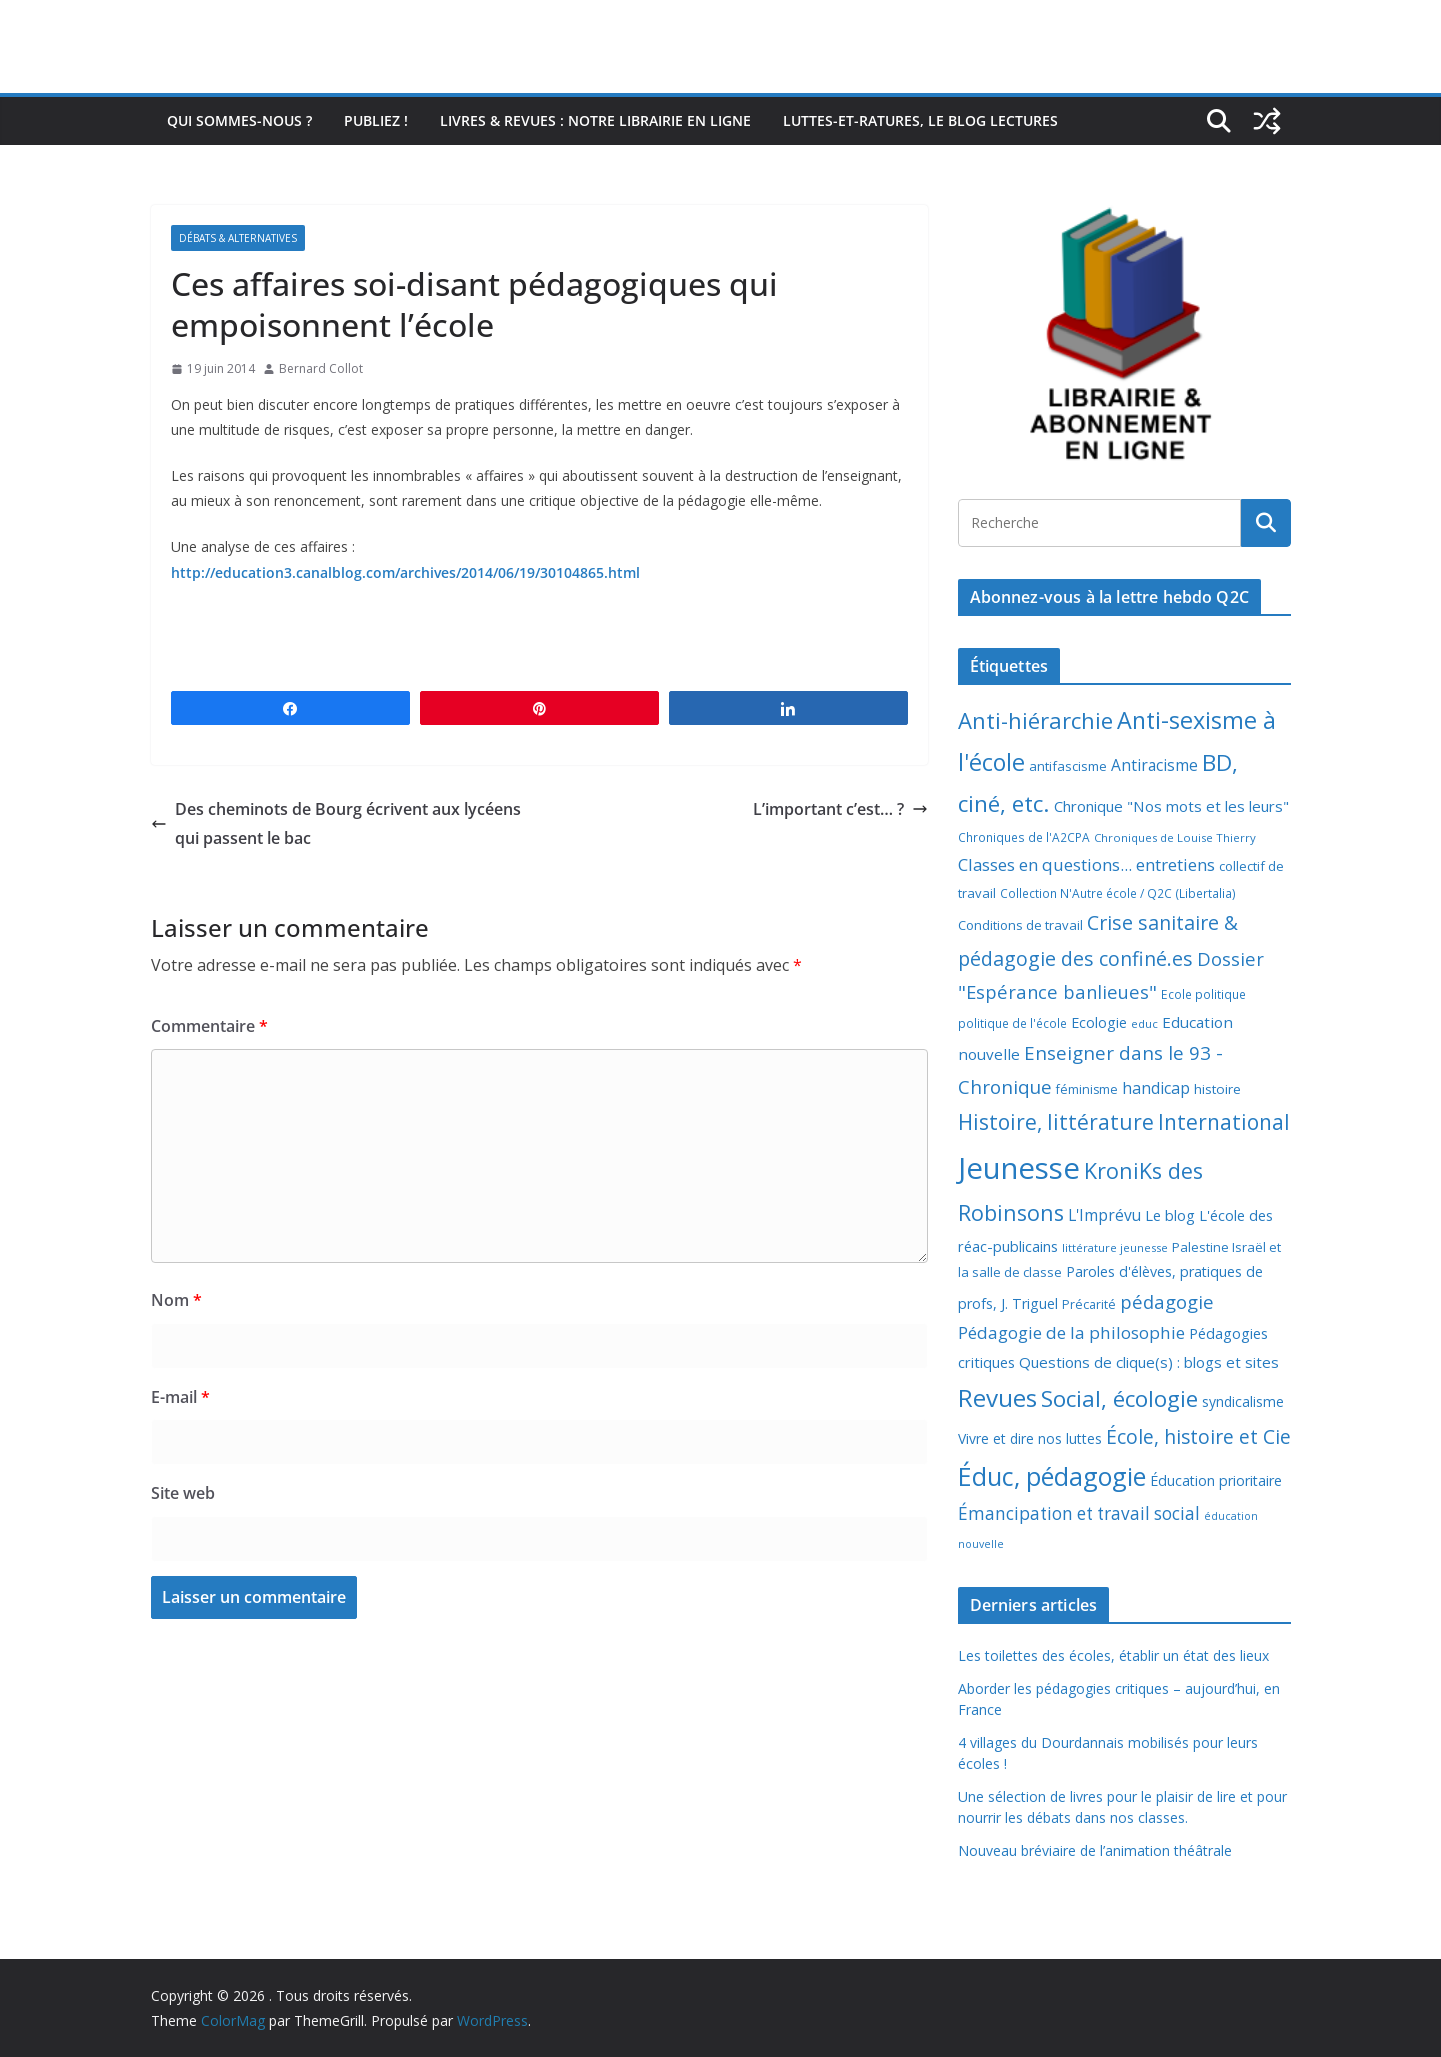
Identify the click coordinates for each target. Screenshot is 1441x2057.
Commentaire (209, 1026)
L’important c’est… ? (840, 809)
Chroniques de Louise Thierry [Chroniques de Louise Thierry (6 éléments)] (1175, 837)
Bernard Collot (321, 368)
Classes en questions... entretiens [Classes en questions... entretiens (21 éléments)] (1086, 864)
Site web (183, 1493)
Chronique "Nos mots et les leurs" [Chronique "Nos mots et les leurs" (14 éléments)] (1171, 806)
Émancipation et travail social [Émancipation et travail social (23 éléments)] (1079, 1513)
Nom (176, 1300)
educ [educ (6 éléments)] (1144, 1023)
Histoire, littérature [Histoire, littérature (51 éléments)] (1056, 1122)
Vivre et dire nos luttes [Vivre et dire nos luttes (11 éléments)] (1030, 1438)
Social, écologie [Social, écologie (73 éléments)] (1119, 1398)
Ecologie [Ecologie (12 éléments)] (1099, 1022)
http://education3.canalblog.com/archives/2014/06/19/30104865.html (405, 572)
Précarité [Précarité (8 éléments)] (1089, 1304)
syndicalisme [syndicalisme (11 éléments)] (1243, 1401)
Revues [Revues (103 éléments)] (997, 1397)
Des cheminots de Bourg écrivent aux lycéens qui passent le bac (336, 823)
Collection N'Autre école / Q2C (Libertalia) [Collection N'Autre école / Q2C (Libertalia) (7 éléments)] (1118, 893)
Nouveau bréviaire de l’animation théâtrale (1095, 1850)
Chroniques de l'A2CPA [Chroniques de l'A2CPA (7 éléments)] (1024, 837)
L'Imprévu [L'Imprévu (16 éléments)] (1104, 1215)
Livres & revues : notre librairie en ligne (595, 120)
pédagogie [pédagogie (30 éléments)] (1167, 1301)
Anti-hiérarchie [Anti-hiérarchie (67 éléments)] (1035, 720)
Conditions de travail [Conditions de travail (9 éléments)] (1020, 925)
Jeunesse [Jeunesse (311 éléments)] (1019, 1168)
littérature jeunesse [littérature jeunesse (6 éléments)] (1115, 1247)
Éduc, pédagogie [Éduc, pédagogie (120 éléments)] (1052, 1476)
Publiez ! (376, 120)
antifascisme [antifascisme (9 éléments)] (1068, 766)
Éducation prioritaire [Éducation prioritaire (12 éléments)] (1216, 1480)
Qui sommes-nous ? (239, 120)
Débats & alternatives (238, 238)
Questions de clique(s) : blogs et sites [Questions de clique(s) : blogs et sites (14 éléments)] (1149, 1362)
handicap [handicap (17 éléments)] (1156, 1088)
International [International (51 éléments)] (1224, 1122)
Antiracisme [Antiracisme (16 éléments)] (1154, 765)
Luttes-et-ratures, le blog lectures (920, 120)
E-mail (180, 1397)
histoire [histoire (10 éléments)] (1217, 1089)
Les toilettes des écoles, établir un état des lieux (1113, 1655)
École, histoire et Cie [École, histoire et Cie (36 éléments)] (1198, 1436)
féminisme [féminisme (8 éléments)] (1087, 1089)
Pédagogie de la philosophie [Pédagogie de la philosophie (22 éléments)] (1071, 1332)
